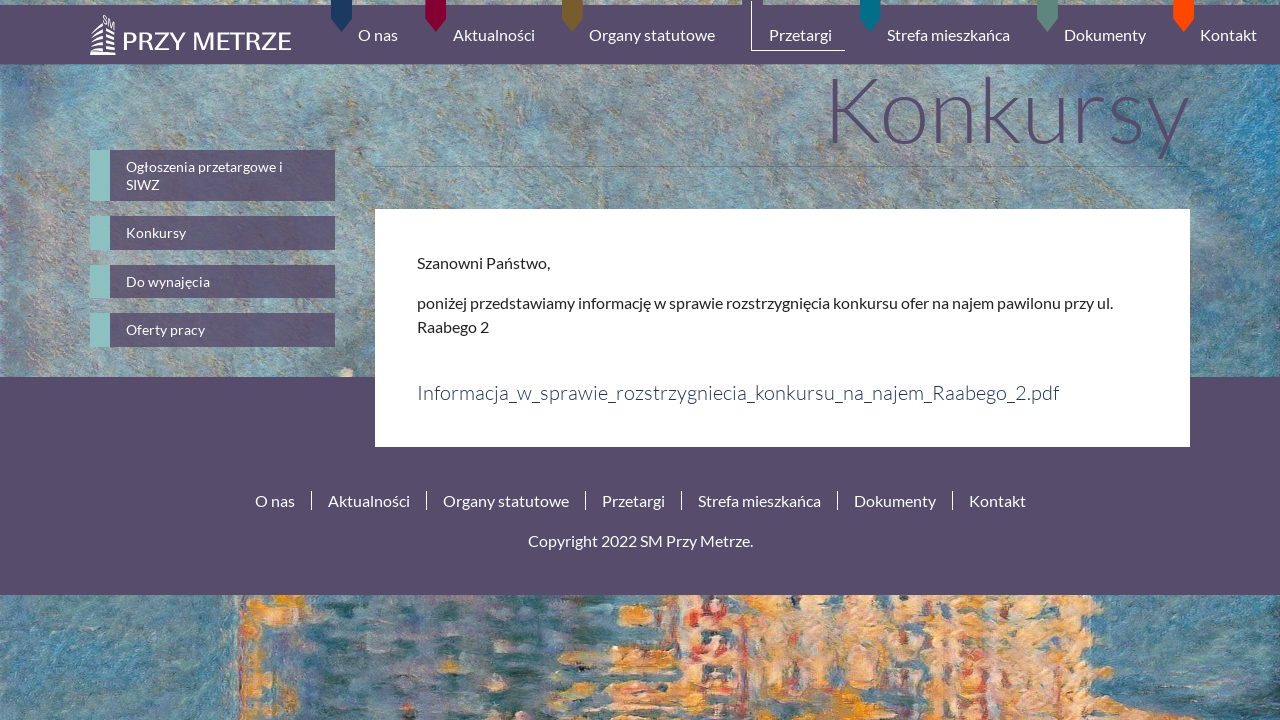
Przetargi (633, 500)
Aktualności (369, 500)
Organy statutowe (506, 500)
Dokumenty (895, 500)
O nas (275, 500)
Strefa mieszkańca (759, 500)
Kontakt (997, 500)
